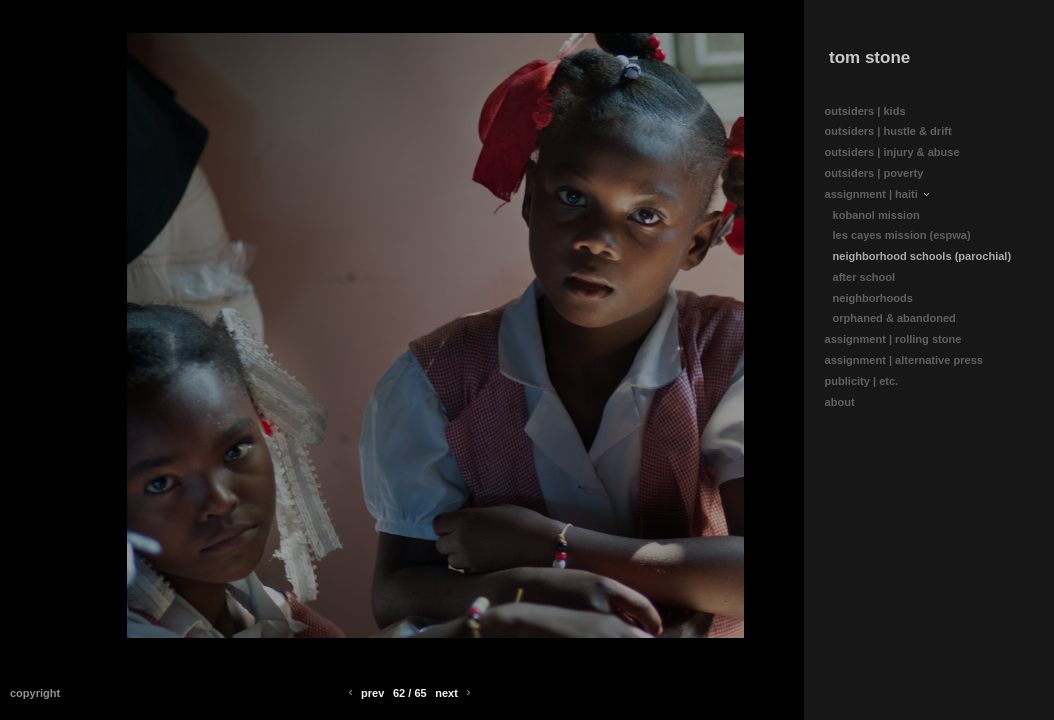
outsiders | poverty (874, 173)
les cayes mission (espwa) (902, 235)
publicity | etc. (869, 381)
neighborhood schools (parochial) (922, 256)
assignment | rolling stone (900, 339)
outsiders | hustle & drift (888, 131)
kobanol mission (876, 215)
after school (864, 277)
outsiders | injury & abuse (892, 152)
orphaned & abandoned (894, 318)
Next (454, 693)
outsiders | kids (865, 111)
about (847, 402)
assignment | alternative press (911, 360)
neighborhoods (873, 298)
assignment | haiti (878, 194)
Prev (364, 693)
